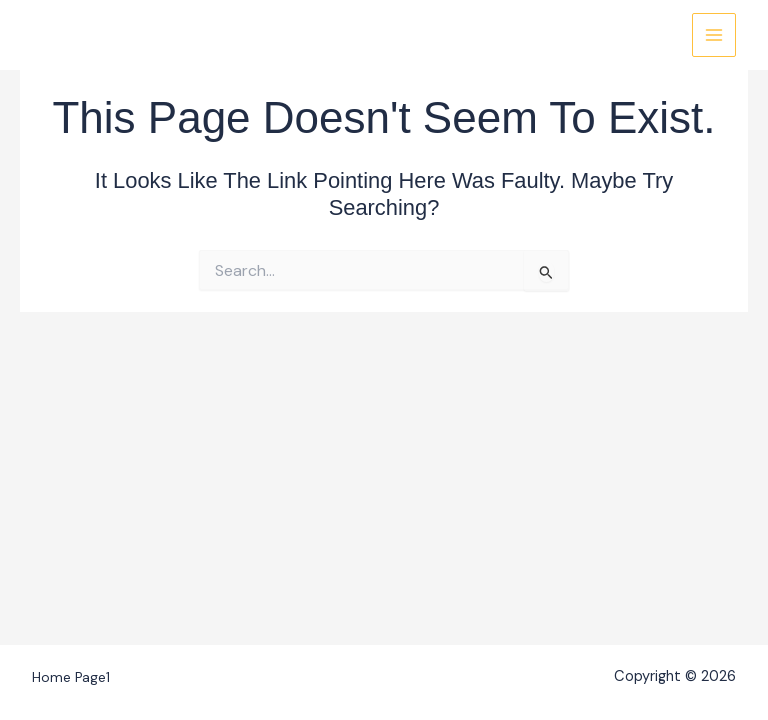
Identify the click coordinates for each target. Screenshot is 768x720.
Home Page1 (71, 677)
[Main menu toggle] (714, 35)
